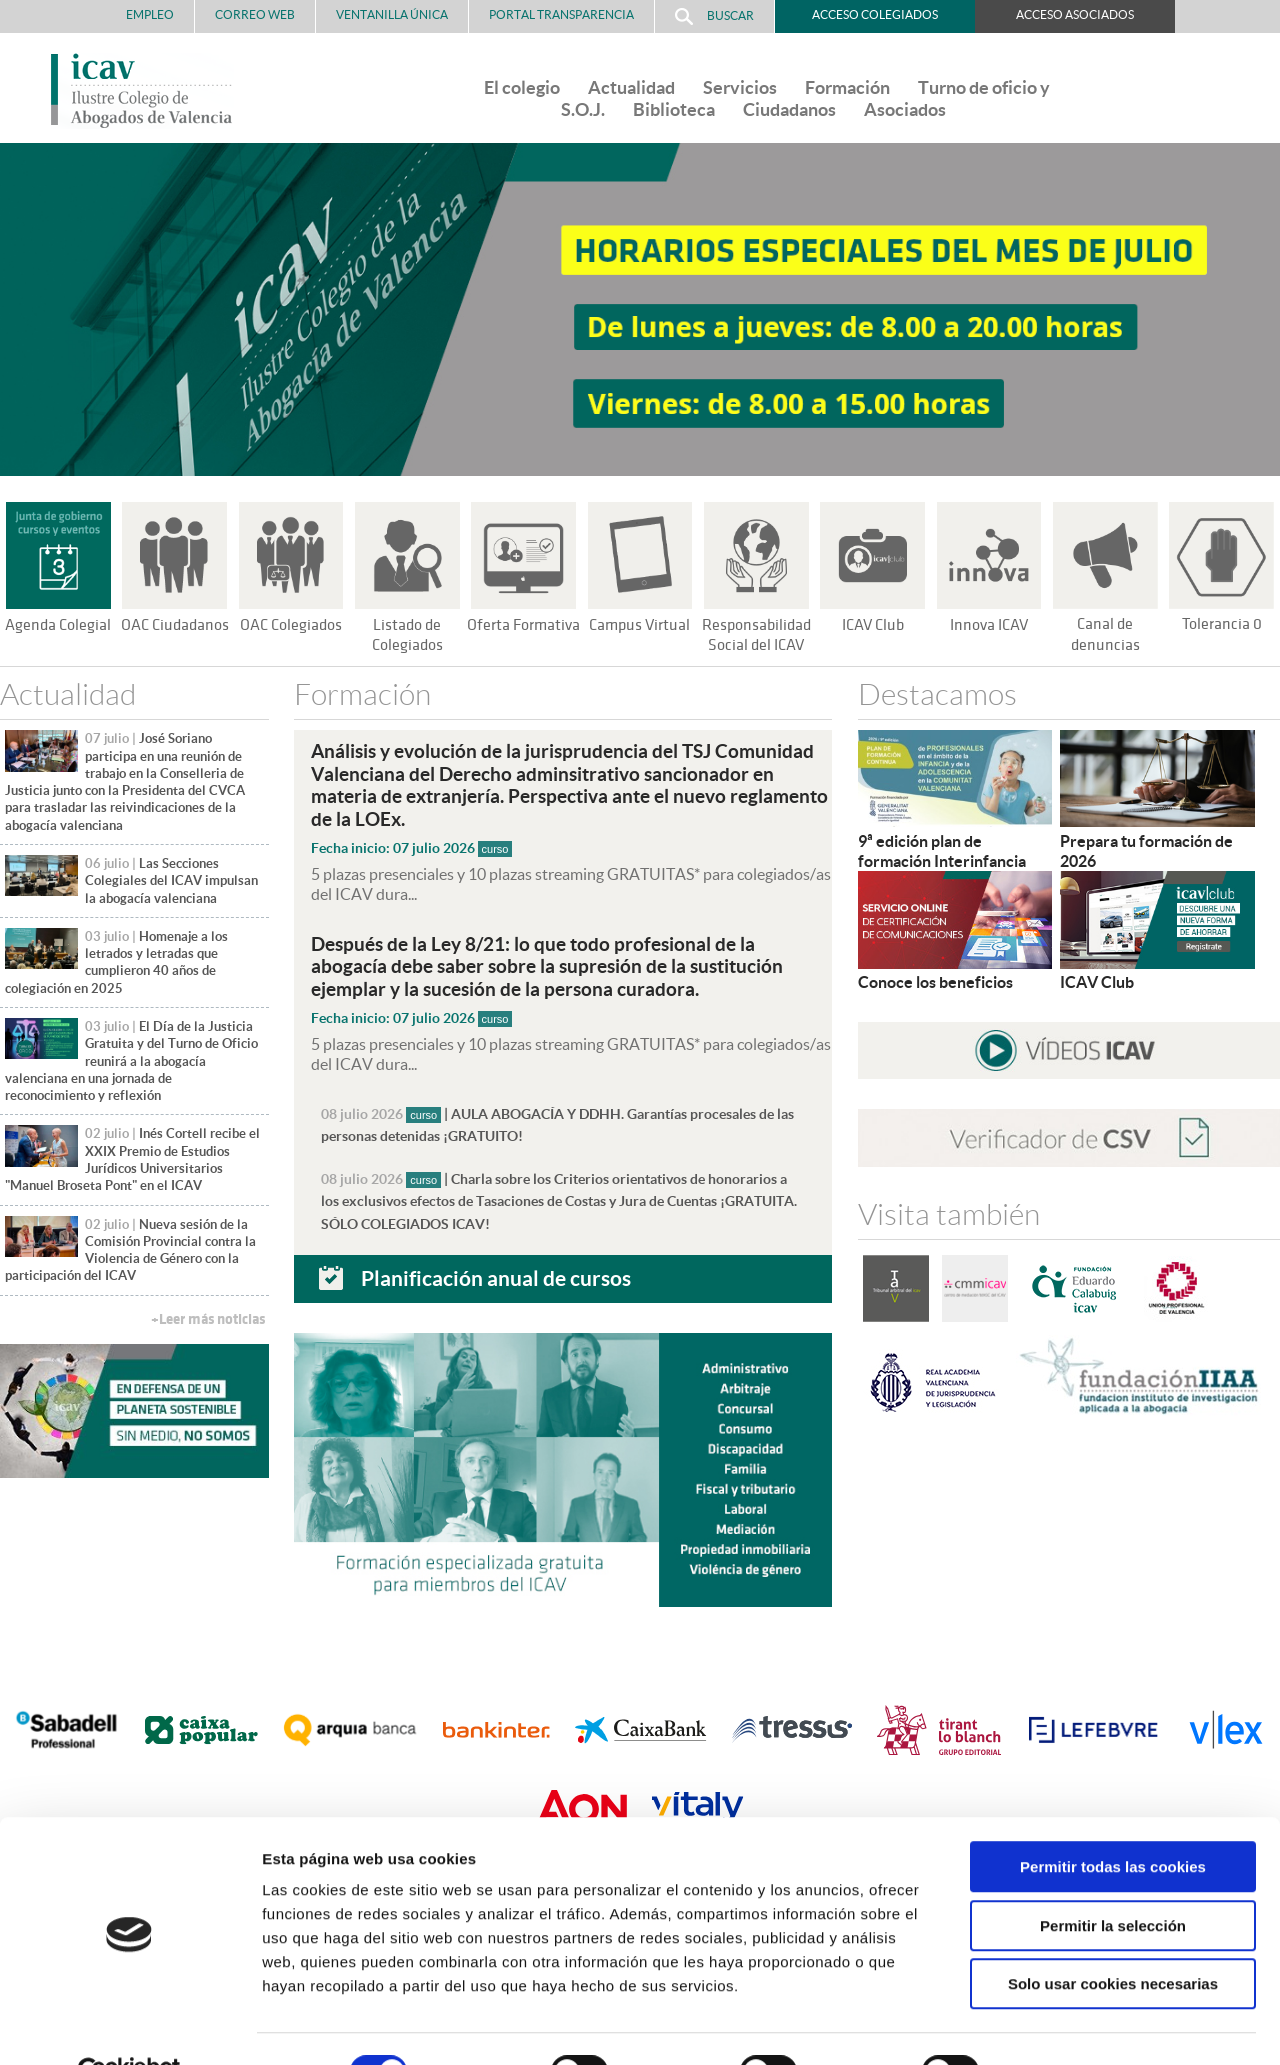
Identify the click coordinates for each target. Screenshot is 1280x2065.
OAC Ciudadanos (175, 625)
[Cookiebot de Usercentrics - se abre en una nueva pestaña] (129, 2026)
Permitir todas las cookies (1113, 1820)
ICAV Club (872, 625)
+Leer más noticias (208, 1319)
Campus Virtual (640, 625)
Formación (847, 87)
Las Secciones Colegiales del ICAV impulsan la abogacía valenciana (171, 881)
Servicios (740, 87)
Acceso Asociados (1075, 14)
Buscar (714, 16)
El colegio (522, 87)
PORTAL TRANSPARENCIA (561, 14)
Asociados (905, 109)
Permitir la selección (1113, 1879)
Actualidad (631, 87)
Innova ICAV (989, 625)
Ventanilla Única (392, 14)
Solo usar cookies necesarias (1113, 1937)
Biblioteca (674, 109)
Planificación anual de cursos (496, 1273)
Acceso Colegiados (875, 14)
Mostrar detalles (1074, 2025)
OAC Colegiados (291, 625)
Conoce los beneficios (935, 982)
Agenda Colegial (58, 625)
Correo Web (255, 14)
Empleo (150, 14)
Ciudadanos (789, 109)
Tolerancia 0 (1221, 624)
